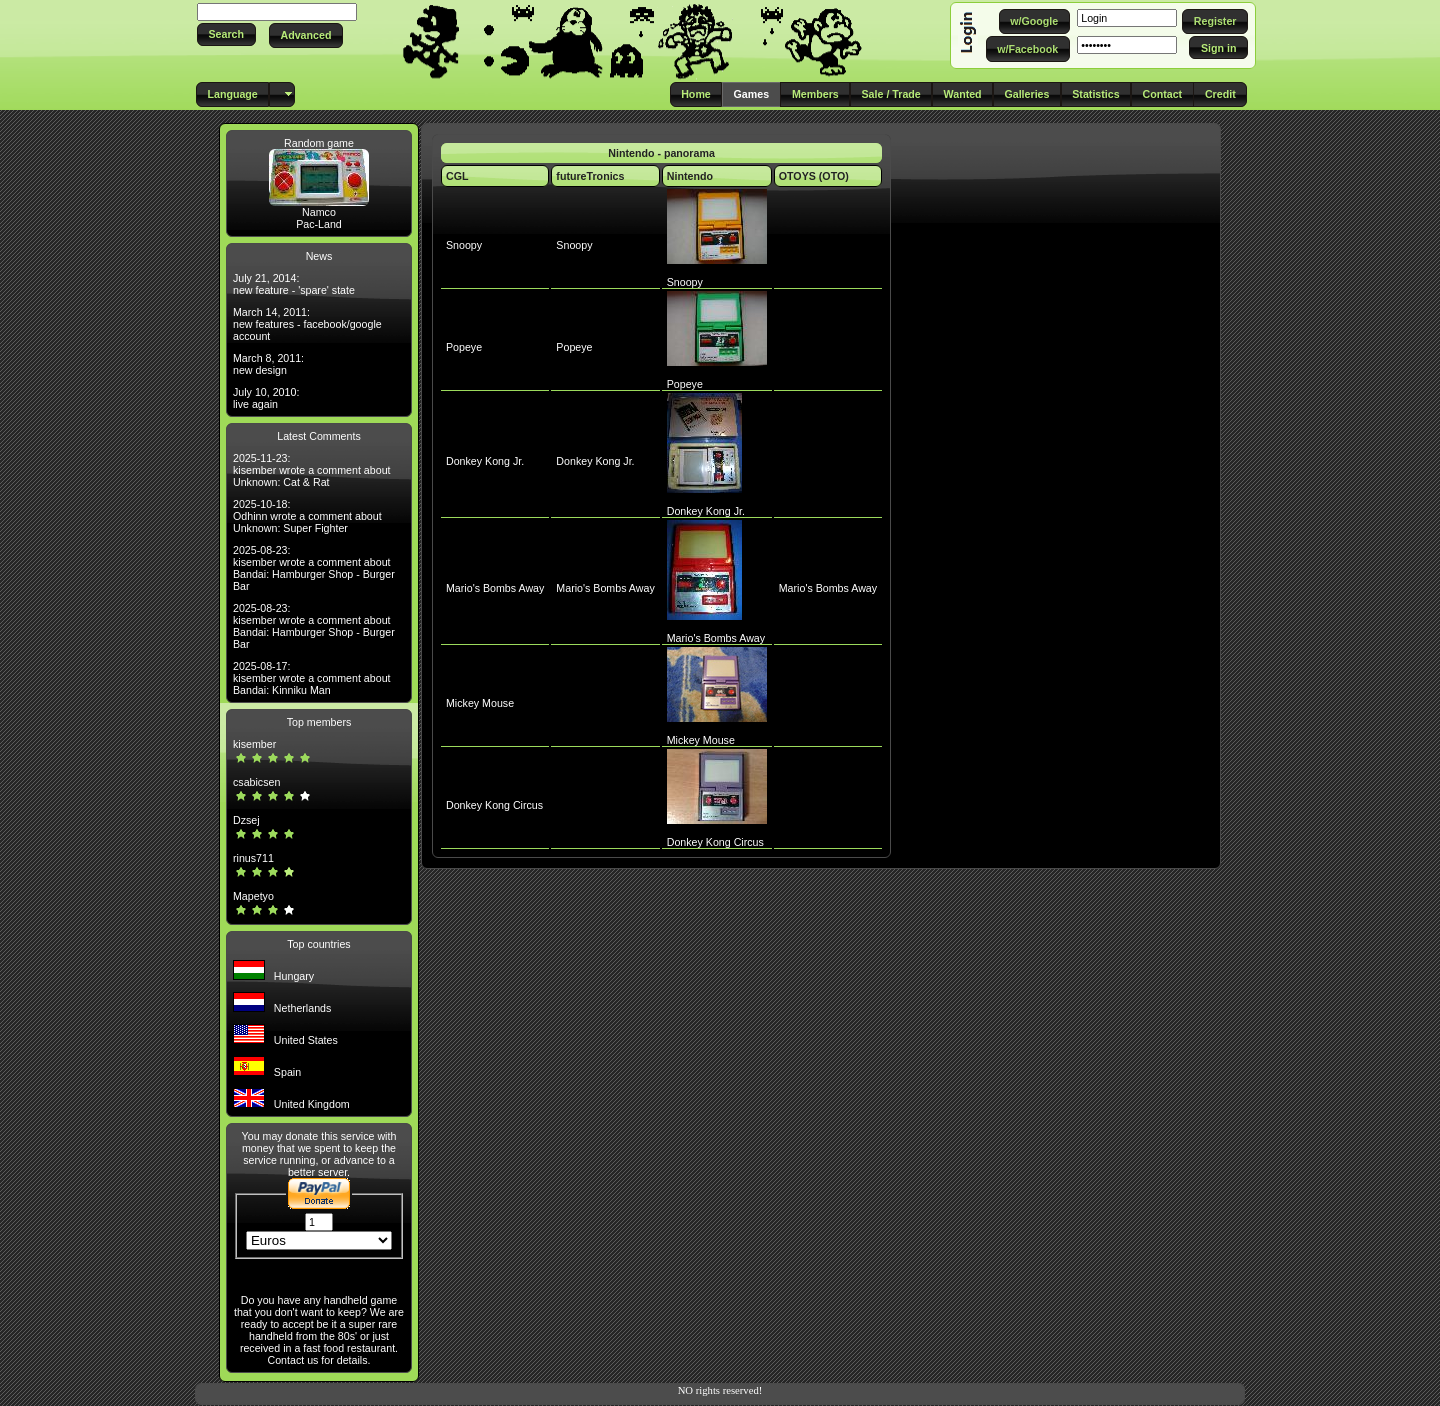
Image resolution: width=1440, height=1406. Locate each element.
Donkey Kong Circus (494, 805)
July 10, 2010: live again (266, 398)
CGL (457, 176)
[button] (226, 34)
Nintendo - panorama (661, 153)
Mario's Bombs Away (495, 588)
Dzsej (246, 820)
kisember (254, 744)
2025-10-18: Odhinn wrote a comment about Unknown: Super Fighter (307, 516)
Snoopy (464, 245)
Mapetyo (253, 896)
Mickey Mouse (480, 703)
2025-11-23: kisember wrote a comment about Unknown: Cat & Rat (312, 470)
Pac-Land (319, 224)
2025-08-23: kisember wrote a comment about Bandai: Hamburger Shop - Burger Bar (314, 568)
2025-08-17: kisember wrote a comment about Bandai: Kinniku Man (312, 678)
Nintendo (690, 176)
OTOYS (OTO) (814, 176)
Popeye (464, 347)
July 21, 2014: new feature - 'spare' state (294, 284)
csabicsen (256, 782)
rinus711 (253, 858)
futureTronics (590, 176)
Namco (319, 212)
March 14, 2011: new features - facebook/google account (307, 324)
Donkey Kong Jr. (485, 461)
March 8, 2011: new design (268, 364)
